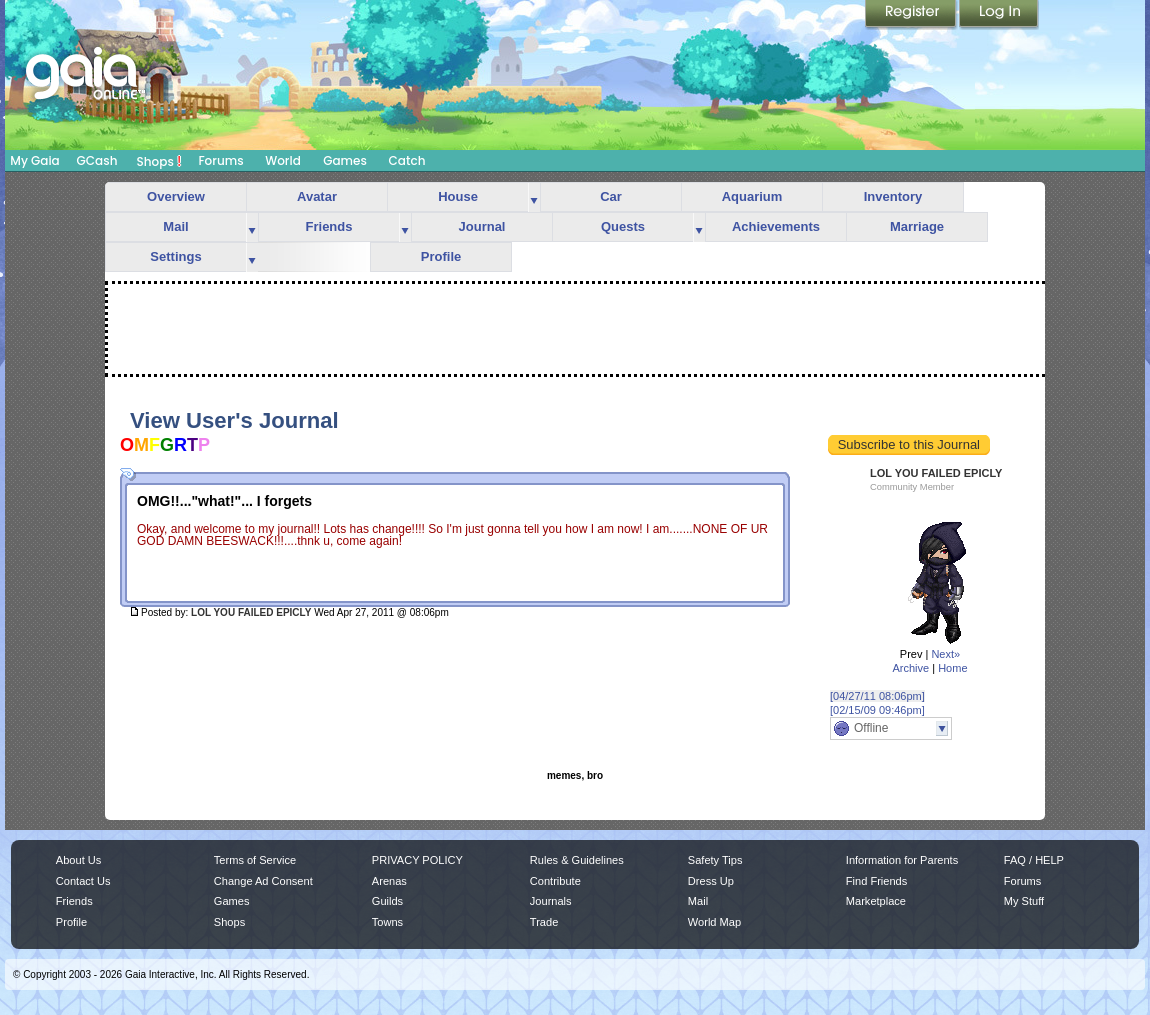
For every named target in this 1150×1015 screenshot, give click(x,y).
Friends (329, 226)
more (534, 197)
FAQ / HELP (1034, 860)
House (458, 196)
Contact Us (83, 881)
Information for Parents (902, 860)
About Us (78, 860)
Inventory (893, 196)
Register (912, 15)
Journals (551, 901)
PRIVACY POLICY (417, 860)
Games (345, 160)
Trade (544, 922)
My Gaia (34, 160)
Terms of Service (255, 860)
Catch (407, 160)
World (283, 160)
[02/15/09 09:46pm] (877, 710)
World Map (714, 922)
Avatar (317, 196)
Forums (220, 160)
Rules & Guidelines (577, 860)
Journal (482, 226)
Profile (441, 256)
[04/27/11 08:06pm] (877, 696)
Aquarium (752, 196)
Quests (623, 226)
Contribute (555, 881)
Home (952, 668)
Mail (175, 226)
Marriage (917, 226)
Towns (387, 922)
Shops (159, 161)
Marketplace (876, 901)
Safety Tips (715, 860)
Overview (176, 196)
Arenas (389, 881)
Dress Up (711, 881)
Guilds (387, 901)
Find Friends (876, 881)
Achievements (776, 226)
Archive (910, 668)
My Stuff (1024, 901)
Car (611, 196)
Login (999, 15)
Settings (175, 256)
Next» (945, 654)
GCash (97, 160)
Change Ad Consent (263, 881)
